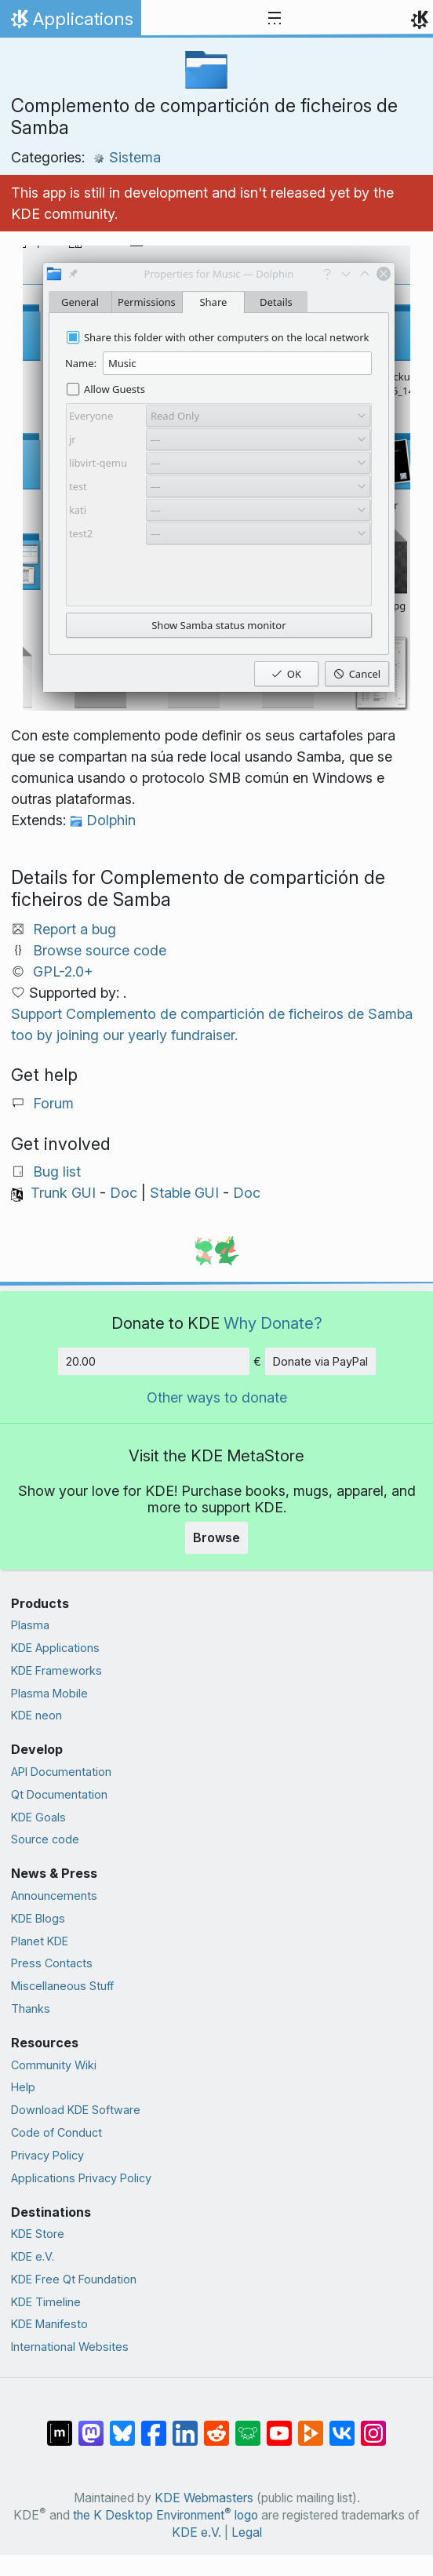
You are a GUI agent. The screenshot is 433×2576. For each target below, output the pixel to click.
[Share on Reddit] (216, 2425)
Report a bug (74, 929)
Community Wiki (53, 2065)
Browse (216, 1537)
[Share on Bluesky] (122, 2425)
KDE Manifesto (49, 2323)
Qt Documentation (59, 1794)
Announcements (54, 1895)
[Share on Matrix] (59, 2425)
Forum (53, 1103)
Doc (123, 1192)
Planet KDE (39, 1941)
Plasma (30, 1625)
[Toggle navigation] (274, 19)
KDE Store (37, 2233)
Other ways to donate (217, 1397)
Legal (246, 2532)
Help (23, 2087)
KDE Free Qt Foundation (73, 2279)
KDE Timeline (46, 2302)
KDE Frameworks (56, 1670)
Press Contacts (52, 1963)
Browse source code (99, 950)
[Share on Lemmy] (247, 2425)
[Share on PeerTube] (310, 2425)
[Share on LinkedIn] (185, 2425)
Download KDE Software (75, 2109)
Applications (70, 23)
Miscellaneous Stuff (62, 1985)
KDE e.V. (32, 2256)
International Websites (70, 2346)
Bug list (57, 1171)
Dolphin (103, 820)
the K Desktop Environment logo (165, 2515)
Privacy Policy (47, 2155)
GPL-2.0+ (63, 971)
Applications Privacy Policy (81, 2178)
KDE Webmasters (204, 2497)
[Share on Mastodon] (91, 2425)
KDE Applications (55, 1647)
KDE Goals (38, 1817)
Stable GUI (184, 1192)
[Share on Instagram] (373, 2425)
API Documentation (61, 1771)
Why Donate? (273, 1323)
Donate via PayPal (320, 1361)
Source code (45, 1839)
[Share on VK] (342, 2425)
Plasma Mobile (49, 1693)
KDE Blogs (38, 1918)
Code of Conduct (56, 2132)
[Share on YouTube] (279, 2425)
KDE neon (36, 1715)
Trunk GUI (63, 1192)
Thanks (30, 2008)
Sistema (127, 157)
